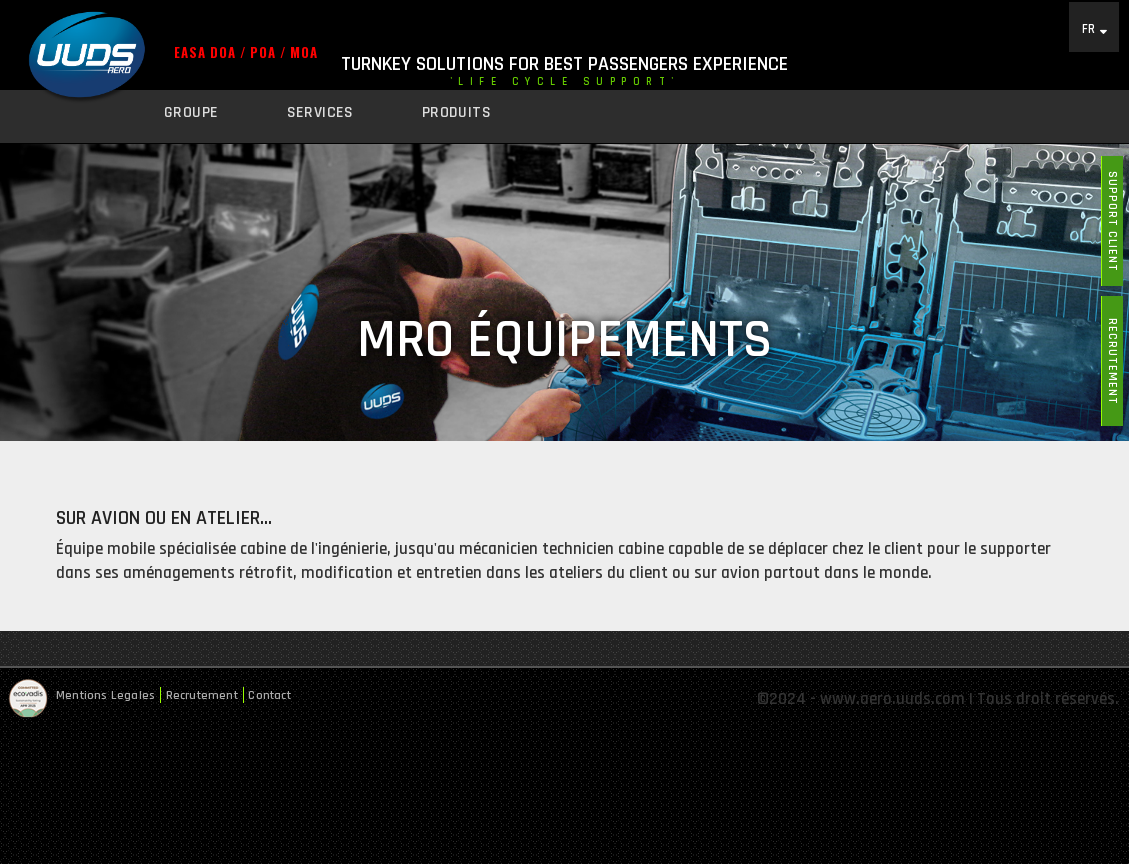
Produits (456, 112)
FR (1089, 28)
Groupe (191, 112)
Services (320, 112)
